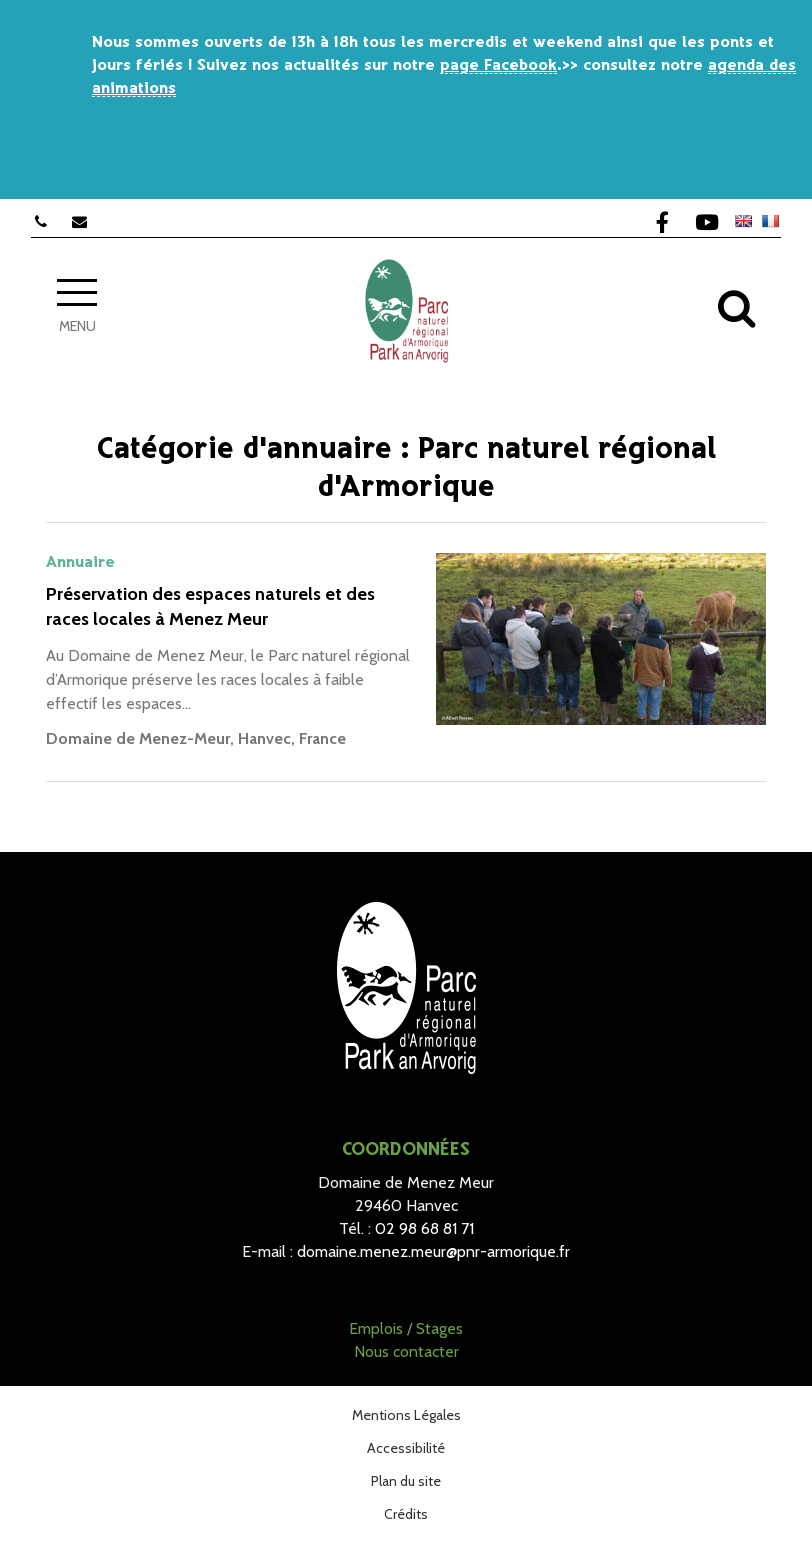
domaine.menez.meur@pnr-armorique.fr (433, 1251)
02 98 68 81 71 (424, 1228)
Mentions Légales (406, 1415)
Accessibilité (406, 1448)
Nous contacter (406, 1351)
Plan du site (406, 1481)
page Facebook (498, 65)
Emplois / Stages (406, 1328)
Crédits (406, 1514)
